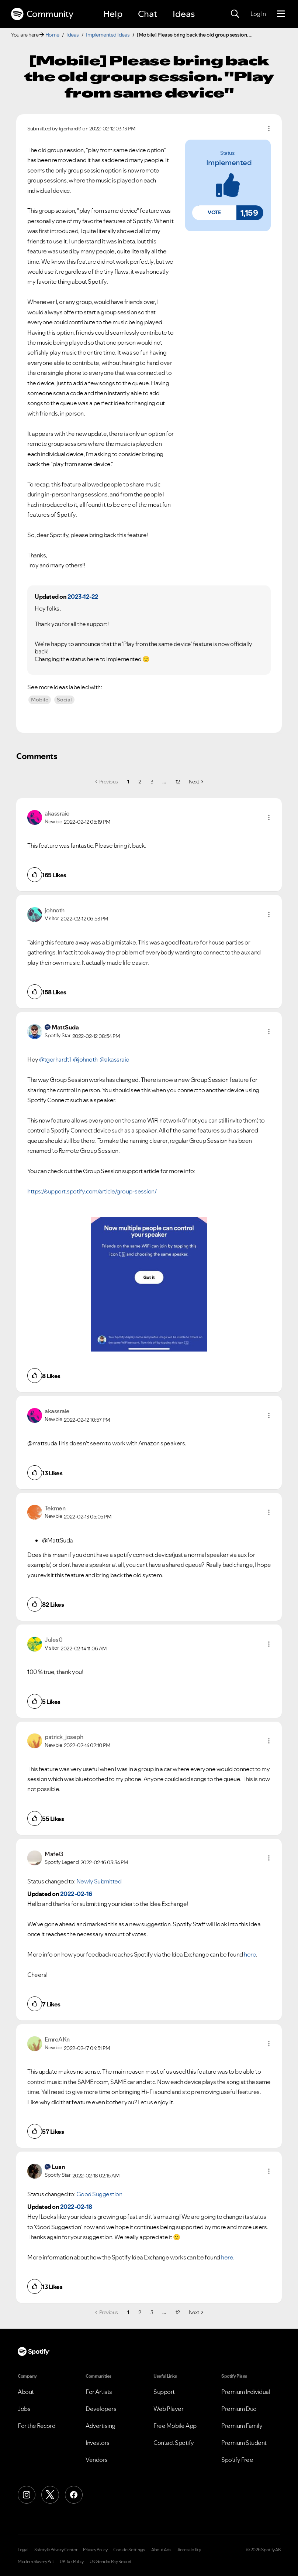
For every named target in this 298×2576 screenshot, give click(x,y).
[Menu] (281, 14)
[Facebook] (74, 2495)
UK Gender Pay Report (111, 2562)
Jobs (24, 2409)
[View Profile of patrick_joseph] (64, 1737)
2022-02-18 (76, 2207)
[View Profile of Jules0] (53, 1640)
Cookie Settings (129, 2550)
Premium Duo (239, 2409)
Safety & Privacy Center (55, 2550)
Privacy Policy (95, 2550)
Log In (258, 14)
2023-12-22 (82, 596)
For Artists (99, 2392)
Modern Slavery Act (36, 2562)
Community (42, 14)
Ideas (184, 14)
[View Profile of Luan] (58, 2167)
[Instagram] (26, 2495)
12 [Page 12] (178, 781)
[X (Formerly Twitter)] (50, 2495)
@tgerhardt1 (55, 1059)
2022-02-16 (76, 1894)
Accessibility (189, 2550)
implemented (229, 162)
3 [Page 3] (151, 781)
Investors (98, 2443)
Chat (147, 14)
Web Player (168, 2409)
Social (64, 699)
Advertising (100, 2426)
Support (164, 2392)
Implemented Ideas (108, 34)
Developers (101, 2409)
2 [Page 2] (139, 781)
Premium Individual (245, 2392)
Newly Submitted (99, 1881)
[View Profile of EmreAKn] (57, 2039)
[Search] (235, 14)
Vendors (97, 2460)
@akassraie (114, 1059)
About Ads (161, 2550)
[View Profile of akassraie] (57, 813)
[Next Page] (196, 782)
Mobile (39, 699)
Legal (23, 2550)
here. (228, 2257)
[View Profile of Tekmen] (55, 1508)
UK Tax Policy (72, 2562)
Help (112, 14)
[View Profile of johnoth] (55, 910)
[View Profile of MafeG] (54, 1854)
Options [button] (268, 128)
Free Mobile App (175, 2426)
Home (52, 34)
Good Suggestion (99, 2194)
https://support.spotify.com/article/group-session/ (91, 1191)
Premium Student (244, 2443)
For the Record (36, 2426)
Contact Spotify (173, 2443)
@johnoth (85, 1059)
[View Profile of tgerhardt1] (70, 128)
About (26, 2392)
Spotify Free (237, 2460)
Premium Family (241, 2426)
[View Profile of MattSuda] (65, 1027)
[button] (214, 212)
